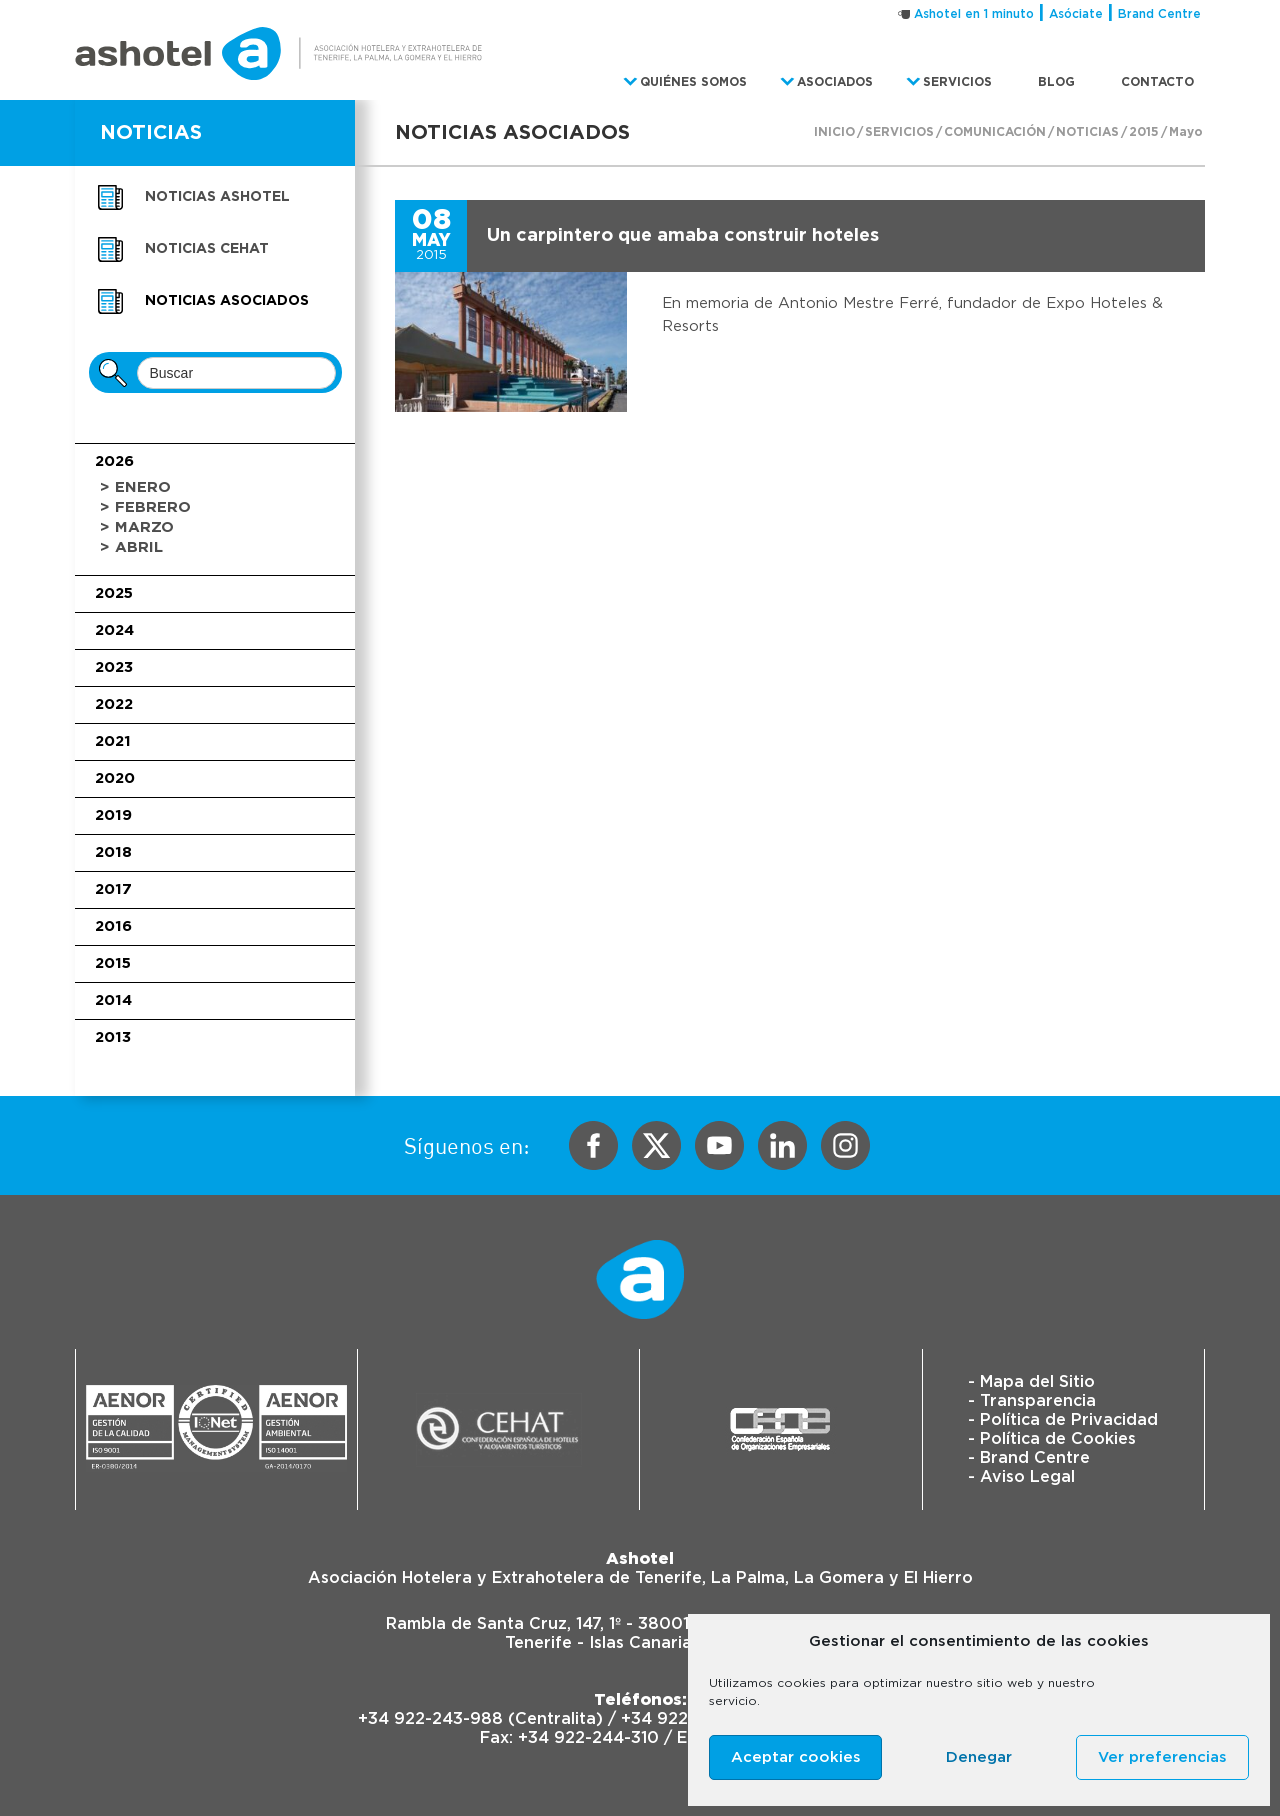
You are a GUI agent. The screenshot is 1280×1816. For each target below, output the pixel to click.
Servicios (899, 132)
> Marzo (137, 527)
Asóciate (1076, 14)
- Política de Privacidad (1063, 1420)
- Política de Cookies (1052, 1439)
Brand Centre (1159, 14)
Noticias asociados (227, 301)
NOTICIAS (151, 133)
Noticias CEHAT (207, 249)
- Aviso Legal (1021, 1477)
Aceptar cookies (796, 1757)
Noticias (1087, 132)
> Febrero (145, 507)
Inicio (834, 132)
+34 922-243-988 (430, 1719)
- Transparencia (1032, 1401)
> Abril (131, 547)
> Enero (135, 487)
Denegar (979, 1757)
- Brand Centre (1029, 1458)
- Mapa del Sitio (1031, 1382)
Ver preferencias (1162, 1757)
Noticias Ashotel (217, 197)
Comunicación (995, 132)
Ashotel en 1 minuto (974, 14)
